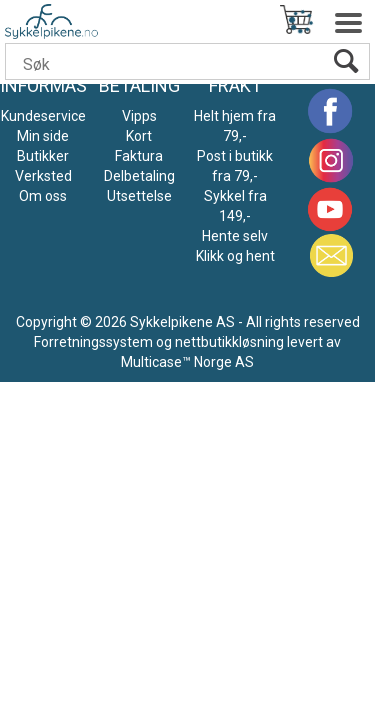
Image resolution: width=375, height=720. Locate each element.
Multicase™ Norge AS (187, 362)
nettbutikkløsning (229, 342)
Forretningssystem (93, 342)
